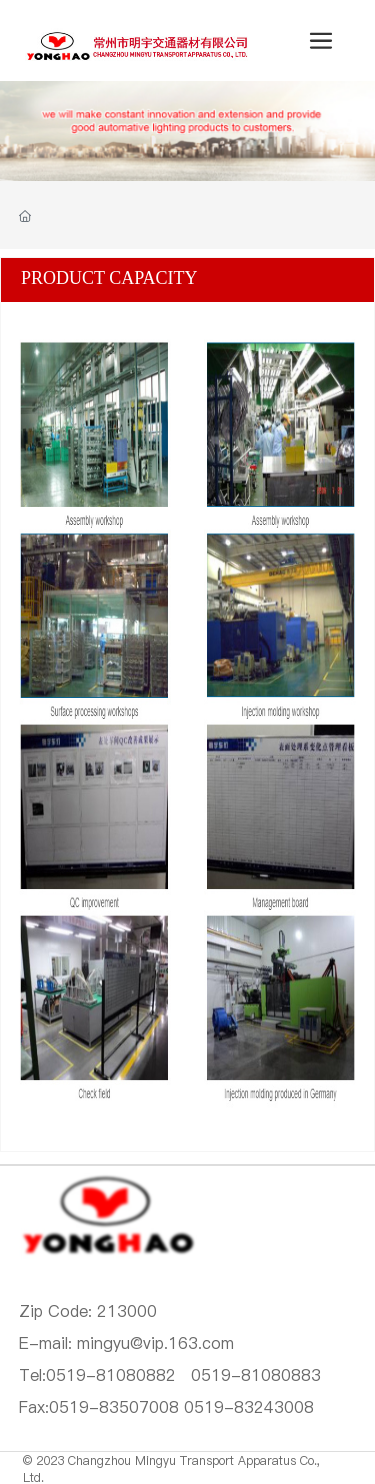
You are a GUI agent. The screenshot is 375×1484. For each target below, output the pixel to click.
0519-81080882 (111, 1375)
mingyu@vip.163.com (155, 1343)
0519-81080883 (256, 1375)
